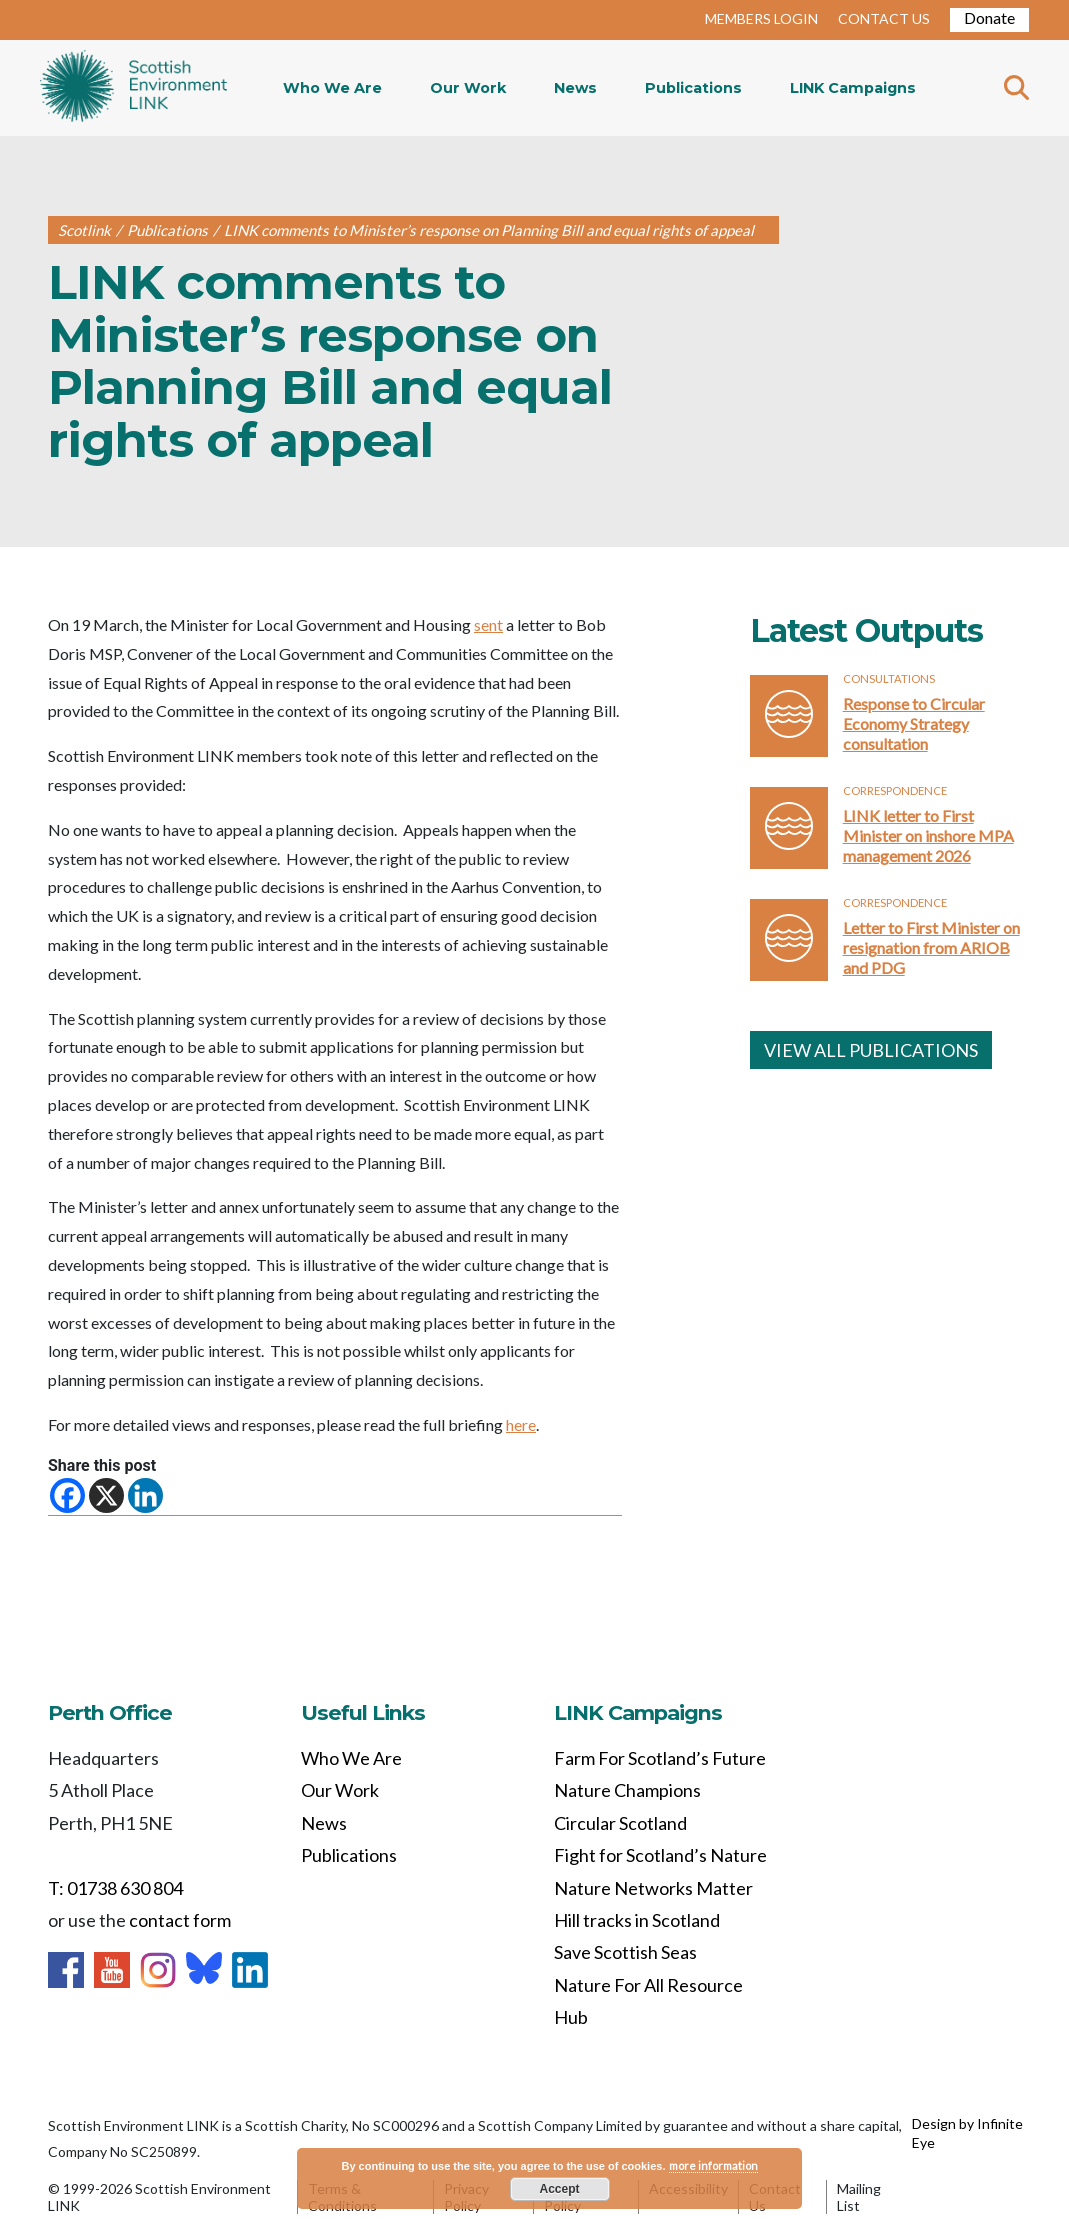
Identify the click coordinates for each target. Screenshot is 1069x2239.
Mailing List (859, 2197)
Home (133, 88)
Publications (693, 88)
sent (488, 624)
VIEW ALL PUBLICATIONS (871, 1050)
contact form (180, 1920)
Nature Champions (627, 1790)
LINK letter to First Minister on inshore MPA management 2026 (928, 835)
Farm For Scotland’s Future (660, 1758)
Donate (989, 17)
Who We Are (332, 88)
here (521, 1424)
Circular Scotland (620, 1823)
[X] (106, 1495)
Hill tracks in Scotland (637, 1920)
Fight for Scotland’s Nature (660, 1855)
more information (713, 2165)
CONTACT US (884, 18)
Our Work (468, 88)
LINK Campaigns (853, 88)
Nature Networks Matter (653, 1888)
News (575, 88)
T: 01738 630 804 (115, 1888)
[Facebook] (67, 1495)
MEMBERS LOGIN (761, 18)
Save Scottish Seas (625, 1952)
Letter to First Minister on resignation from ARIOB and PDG (931, 947)
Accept (559, 2189)
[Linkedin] (145, 1495)
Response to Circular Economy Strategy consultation (914, 723)
